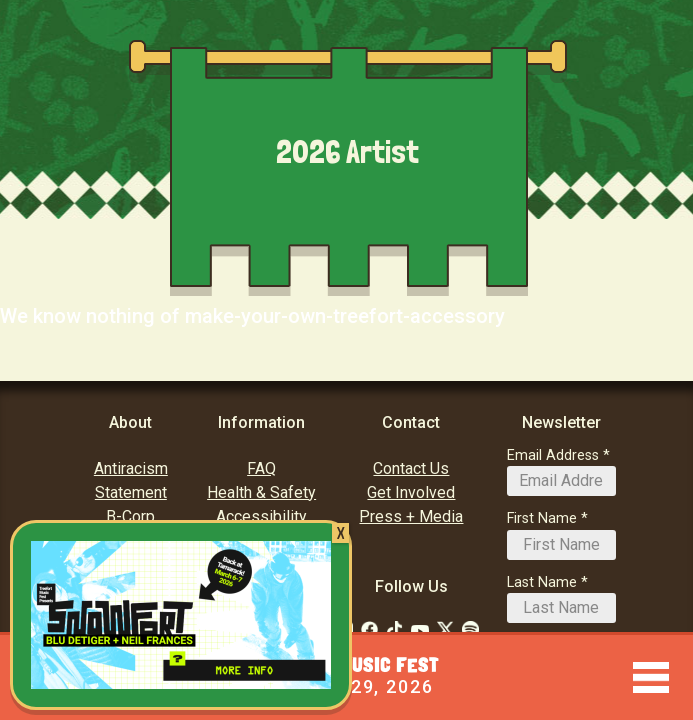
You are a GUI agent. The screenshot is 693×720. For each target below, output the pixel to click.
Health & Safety (261, 492)
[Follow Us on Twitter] (445, 629)
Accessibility (261, 516)
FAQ (261, 468)
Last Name (542, 582)
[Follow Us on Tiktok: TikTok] (394, 629)
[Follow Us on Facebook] (369, 629)
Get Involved (411, 492)
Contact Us (411, 468)
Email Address (553, 455)
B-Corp (130, 516)
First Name (542, 518)
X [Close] (340, 533)
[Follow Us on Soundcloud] (470, 629)
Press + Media (411, 516)
